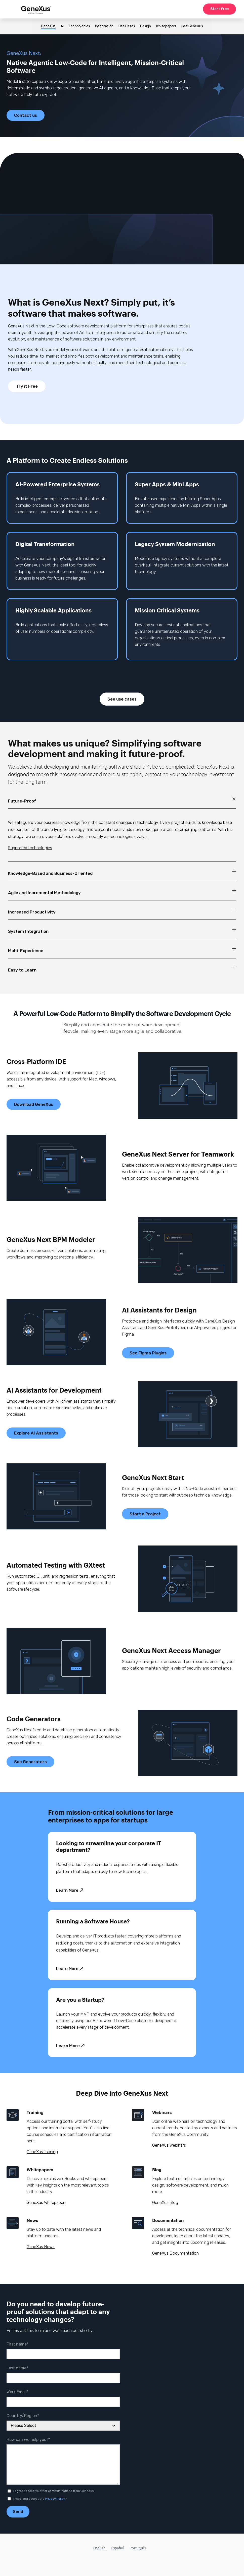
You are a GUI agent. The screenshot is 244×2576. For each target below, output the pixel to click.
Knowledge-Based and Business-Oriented (50, 873)
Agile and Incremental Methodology (44, 892)
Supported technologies (30, 847)
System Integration (28, 931)
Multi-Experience (25, 950)
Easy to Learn (22, 969)
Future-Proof (22, 801)
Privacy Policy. (55, 2498)
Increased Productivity (32, 911)
